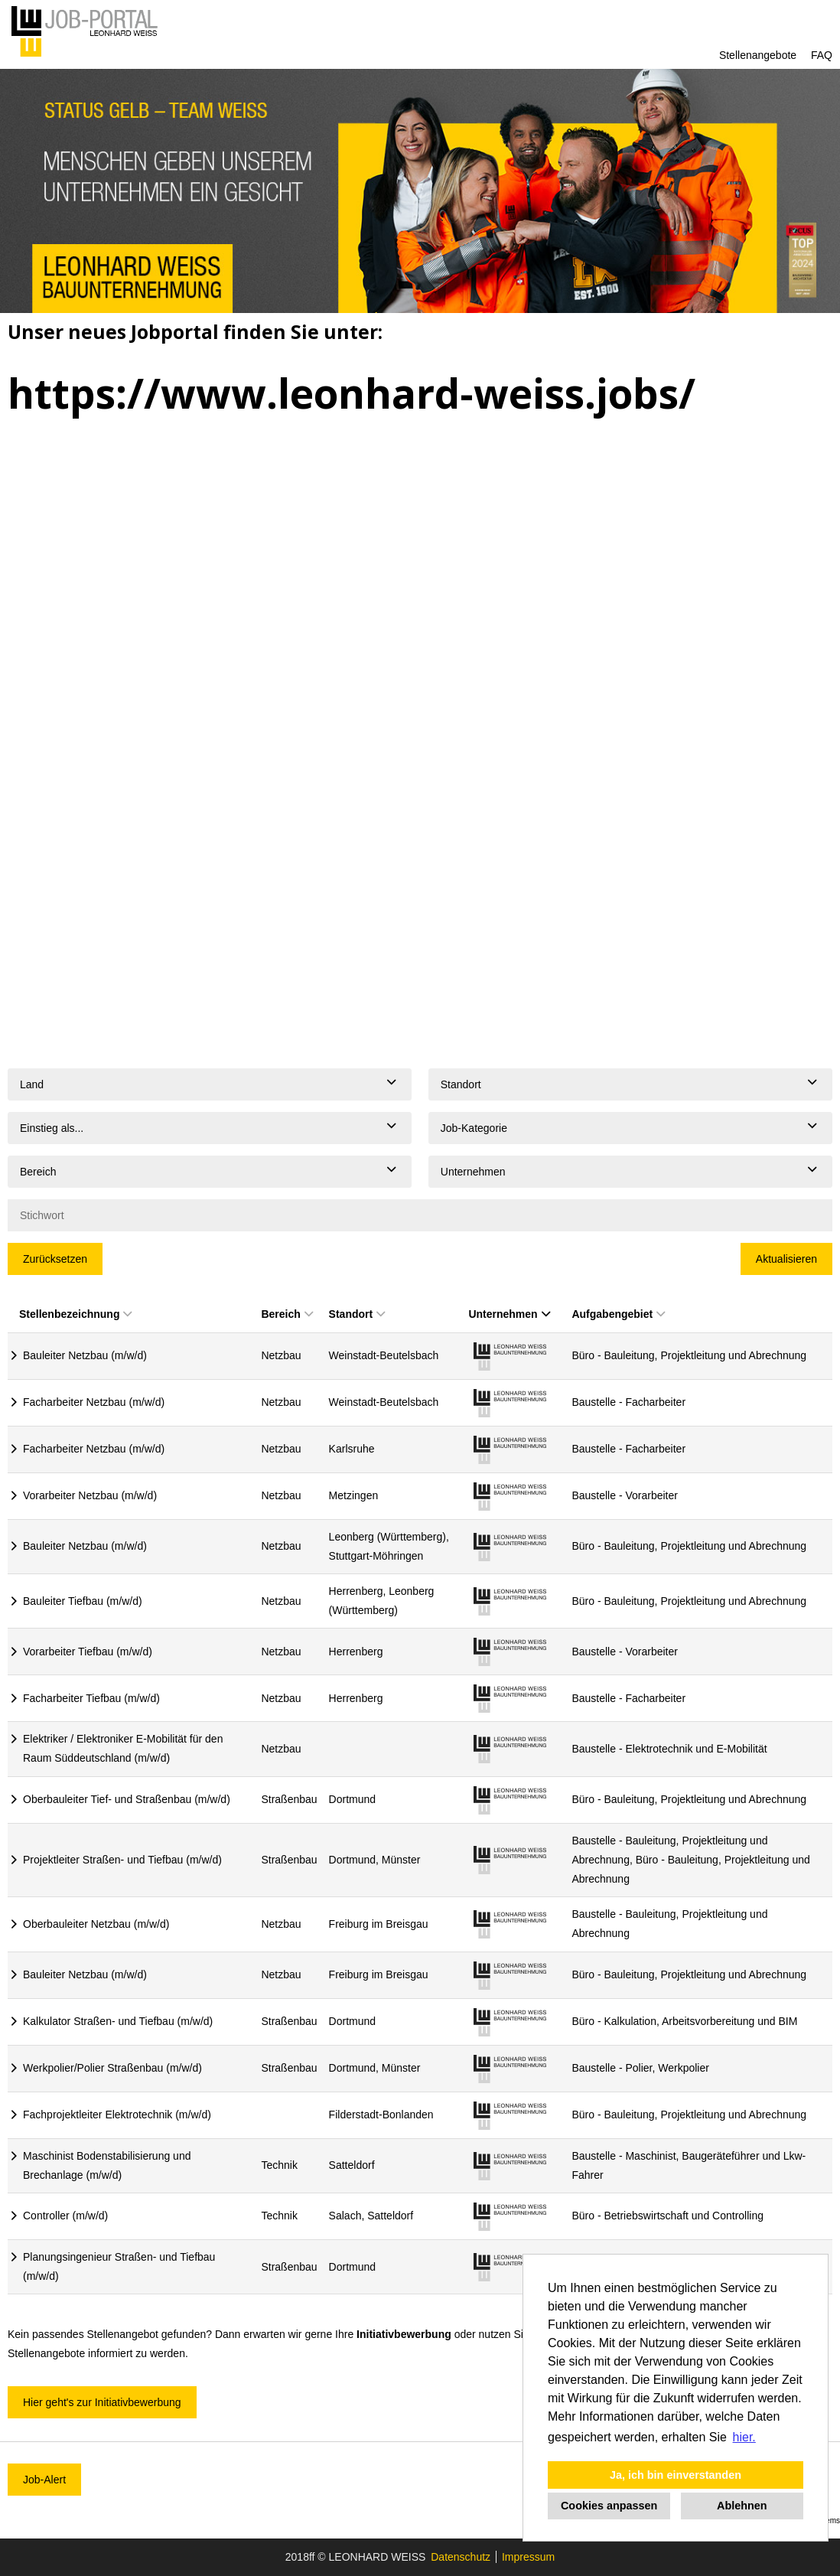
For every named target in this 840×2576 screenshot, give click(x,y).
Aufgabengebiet (618, 1314)
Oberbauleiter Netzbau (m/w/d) (96, 1924)
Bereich (286, 1314)
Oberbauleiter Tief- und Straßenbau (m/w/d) (126, 1799)
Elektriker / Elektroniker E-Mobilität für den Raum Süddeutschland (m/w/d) (123, 1748)
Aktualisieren (786, 1259)
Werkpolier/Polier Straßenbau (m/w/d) (112, 2068)
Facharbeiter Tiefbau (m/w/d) (91, 1698)
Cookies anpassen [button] (609, 2505)
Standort (357, 1314)
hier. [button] (744, 2437)
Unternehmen (508, 1314)
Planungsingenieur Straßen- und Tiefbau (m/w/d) (119, 2266)
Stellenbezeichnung (75, 1314)
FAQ (821, 55)
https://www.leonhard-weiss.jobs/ (351, 393)
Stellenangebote (757, 55)
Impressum (528, 2557)
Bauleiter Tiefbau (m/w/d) (82, 1601)
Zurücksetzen (55, 1259)
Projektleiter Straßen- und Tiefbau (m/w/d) (122, 1860)
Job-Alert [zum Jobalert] (44, 2479)
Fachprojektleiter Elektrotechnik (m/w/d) (117, 2114)
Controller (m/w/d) (65, 2215)
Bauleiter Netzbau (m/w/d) (85, 1355)
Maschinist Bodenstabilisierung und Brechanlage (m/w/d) (106, 2165)
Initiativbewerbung (404, 2334)
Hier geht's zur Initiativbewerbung (102, 2402)
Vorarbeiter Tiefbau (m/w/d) (87, 1651)
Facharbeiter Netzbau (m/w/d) (93, 1402)
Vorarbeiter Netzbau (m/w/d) (90, 1495)
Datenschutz (460, 2557)
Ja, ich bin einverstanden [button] (675, 2475)
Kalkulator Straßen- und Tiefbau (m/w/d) (118, 2021)
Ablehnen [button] (742, 2505)
